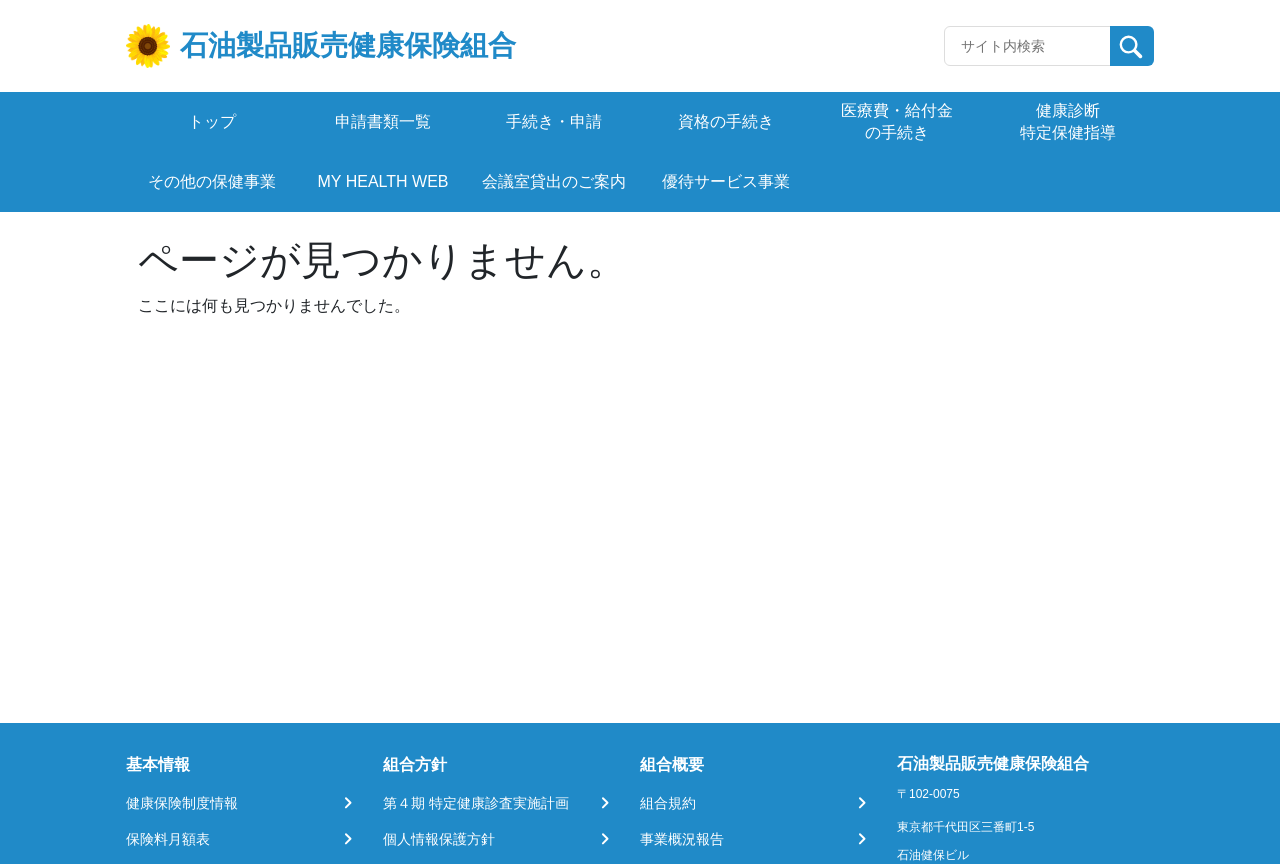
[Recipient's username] (1027, 46)
